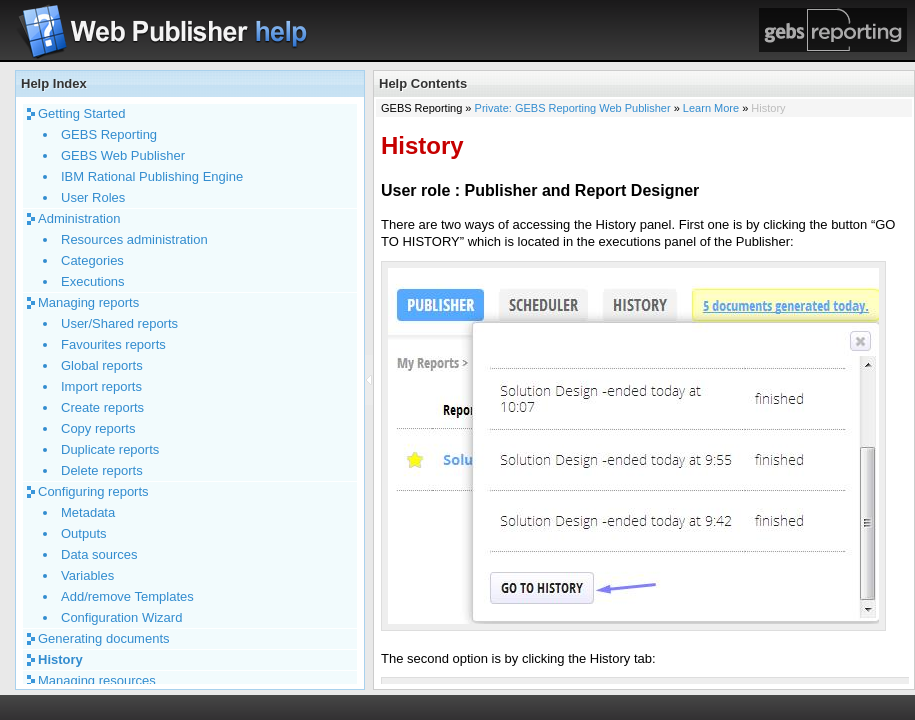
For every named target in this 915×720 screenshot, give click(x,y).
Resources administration (134, 239)
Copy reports (98, 428)
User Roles (93, 197)
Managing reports (88, 302)
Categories (92, 260)
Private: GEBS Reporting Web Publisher (573, 108)
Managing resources (97, 680)
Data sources (99, 554)
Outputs (84, 533)
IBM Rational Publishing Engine (152, 176)
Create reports (102, 407)
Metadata (88, 512)
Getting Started (81, 113)
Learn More (711, 108)
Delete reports (102, 470)
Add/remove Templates (127, 596)
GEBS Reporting (109, 134)
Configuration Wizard (121, 617)
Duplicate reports (110, 449)
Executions (93, 281)
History (60, 659)
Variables (87, 575)
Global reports (102, 365)
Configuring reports (93, 491)
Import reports (101, 386)
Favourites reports (113, 344)
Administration (79, 218)
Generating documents (104, 638)
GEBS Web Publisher (123, 155)
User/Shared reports (119, 323)
